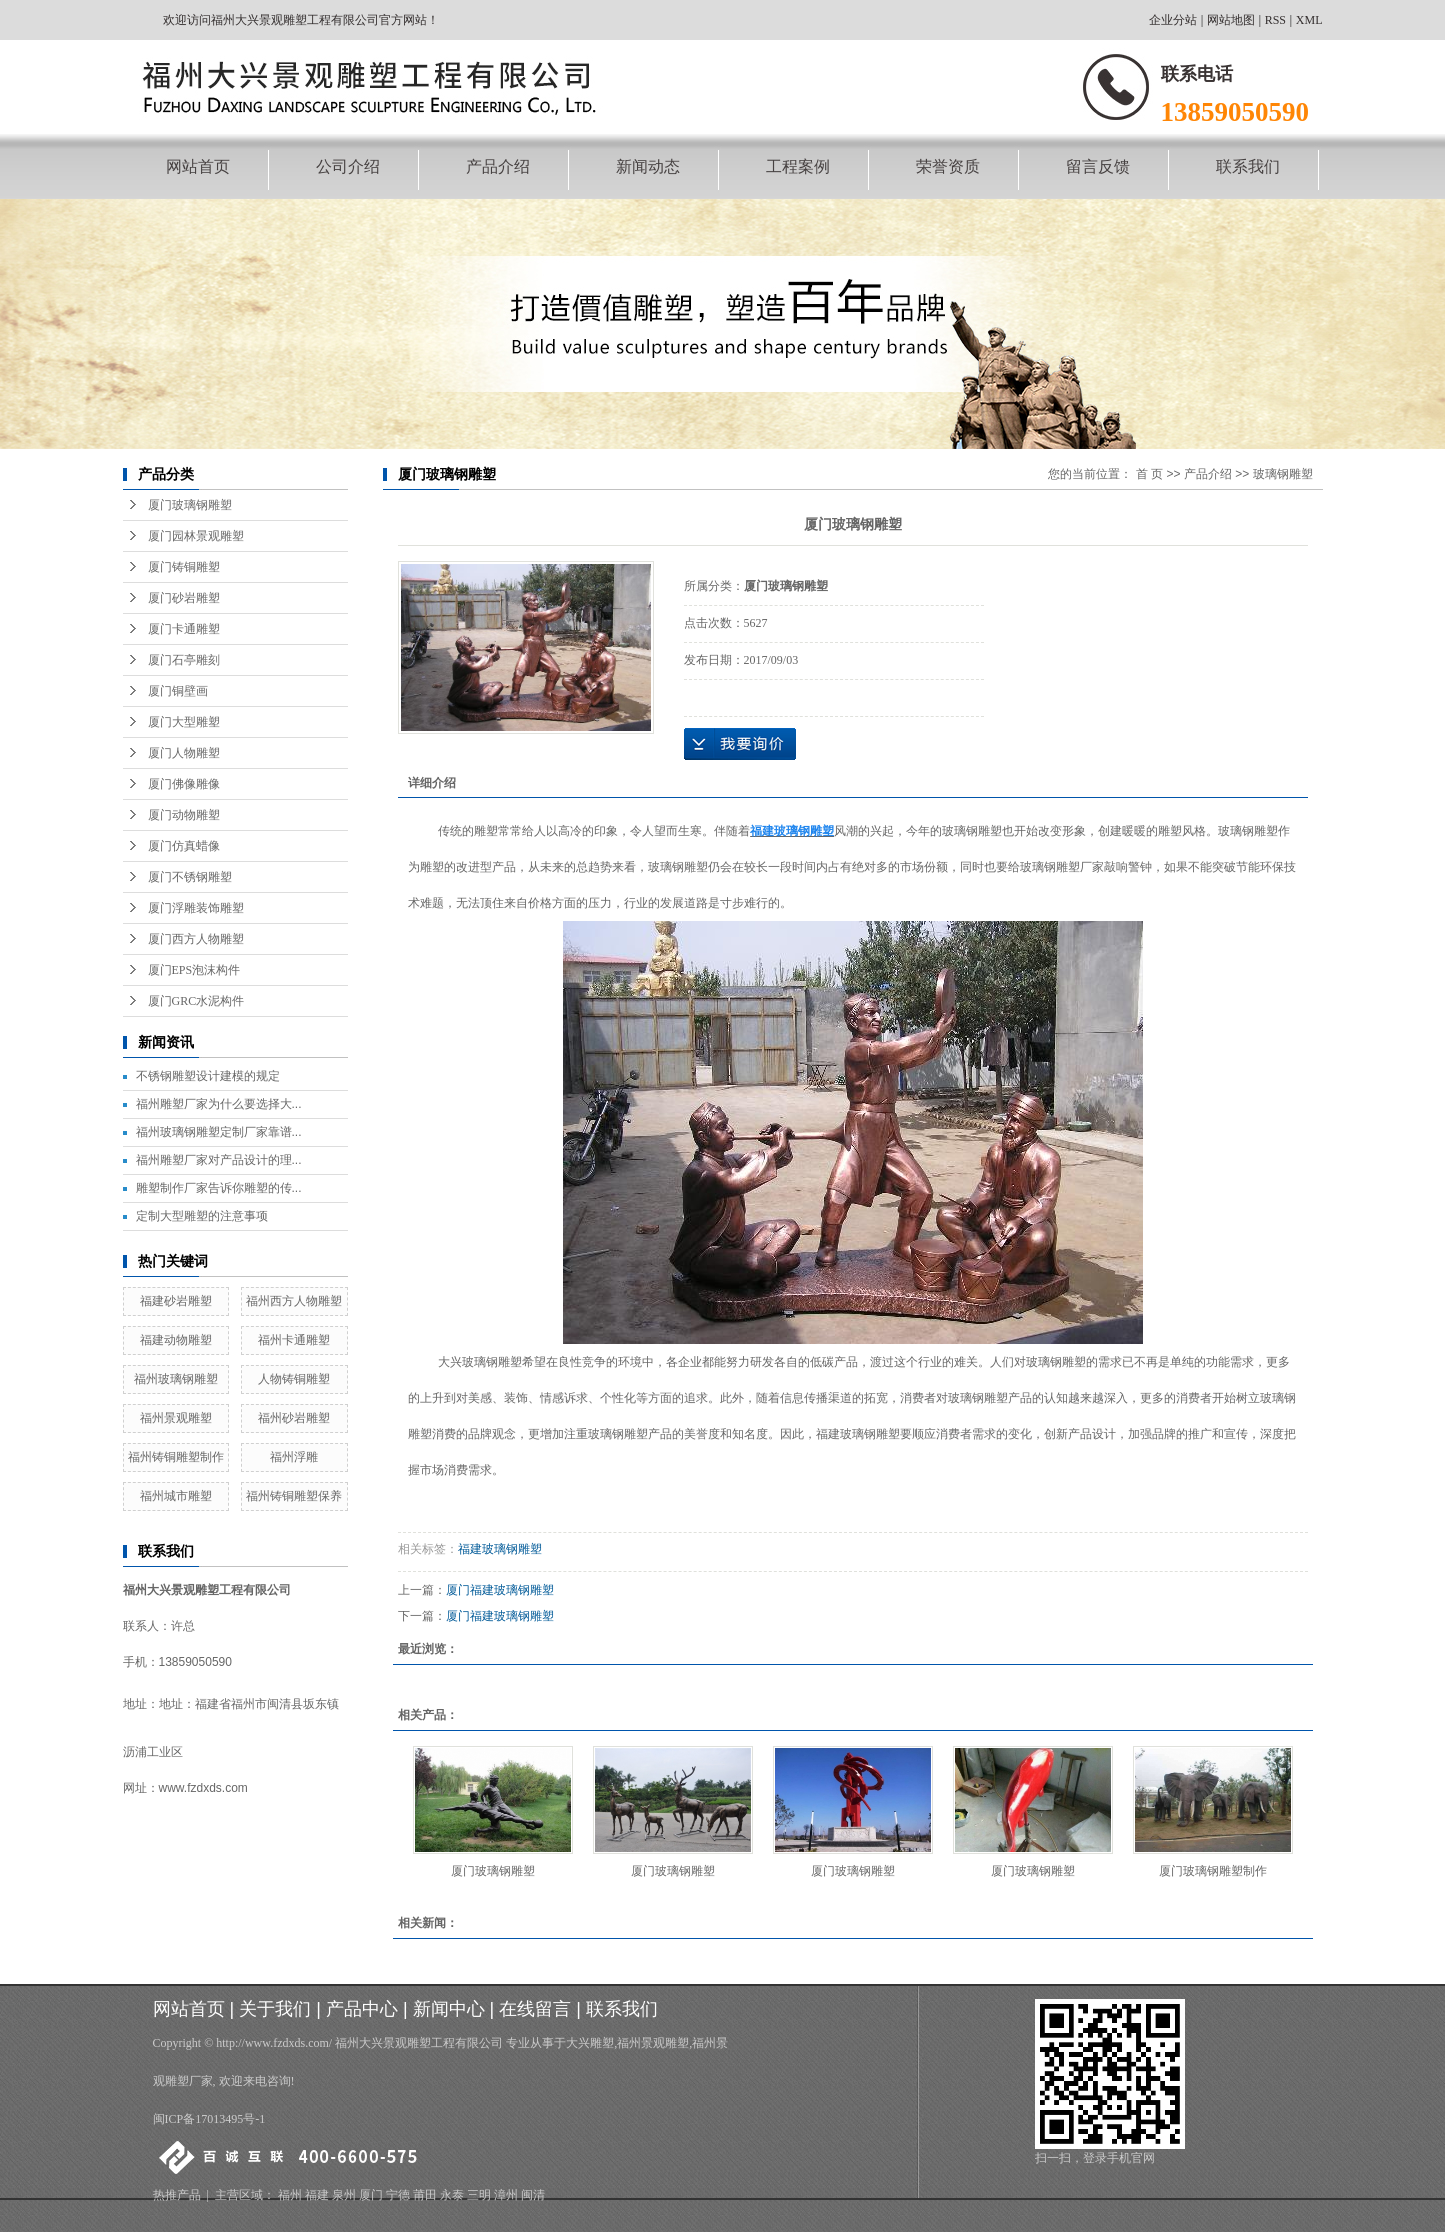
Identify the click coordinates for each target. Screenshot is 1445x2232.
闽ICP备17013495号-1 (209, 2119)
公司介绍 (348, 166)
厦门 (371, 2195)
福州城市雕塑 (176, 1496)
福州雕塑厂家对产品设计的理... (219, 1160)
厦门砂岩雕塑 (184, 598)
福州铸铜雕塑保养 (294, 1496)
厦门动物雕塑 (184, 815)
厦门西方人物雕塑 (196, 939)
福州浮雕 (294, 1457)
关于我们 (275, 2009)
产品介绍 (498, 166)
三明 (479, 2195)
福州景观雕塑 (176, 1418)
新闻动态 (648, 166)
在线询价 (740, 744)
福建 (317, 2195)
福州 (290, 2195)
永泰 (452, 2195)
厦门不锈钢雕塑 (190, 877)
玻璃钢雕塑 (1283, 474)
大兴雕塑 (590, 2043)
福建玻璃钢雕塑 (500, 1549)
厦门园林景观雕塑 (196, 536)
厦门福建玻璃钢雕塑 (500, 1590)
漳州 (506, 2195)
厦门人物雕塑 (184, 753)
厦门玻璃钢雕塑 (190, 505)
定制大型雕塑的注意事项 (202, 1216)
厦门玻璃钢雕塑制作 (1213, 1871)
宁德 (398, 2195)
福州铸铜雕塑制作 (176, 1457)
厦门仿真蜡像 (184, 846)
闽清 (533, 2195)
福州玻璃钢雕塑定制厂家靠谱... (219, 1132)
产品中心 (362, 2009)
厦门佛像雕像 (184, 784)
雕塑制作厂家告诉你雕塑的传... (219, 1188)
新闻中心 (449, 2009)
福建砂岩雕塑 (176, 1301)
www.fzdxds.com (203, 1788)
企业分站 (1173, 20)
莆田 (425, 2195)
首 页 (1149, 474)
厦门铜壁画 (178, 691)
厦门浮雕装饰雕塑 (196, 908)
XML (1309, 20)
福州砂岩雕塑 (294, 1418)
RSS (1275, 20)
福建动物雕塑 (176, 1340)
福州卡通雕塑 (294, 1340)
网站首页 (198, 166)
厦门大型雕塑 (184, 722)
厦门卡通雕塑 (184, 629)
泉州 (344, 2195)
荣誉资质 (948, 166)
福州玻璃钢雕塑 (176, 1379)
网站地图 (1231, 20)
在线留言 (535, 2009)
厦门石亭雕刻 (184, 660)
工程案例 (798, 166)
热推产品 (177, 2195)
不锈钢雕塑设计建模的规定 (208, 1076)
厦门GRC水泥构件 (196, 1001)
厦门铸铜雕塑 (184, 567)
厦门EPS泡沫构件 (194, 970)
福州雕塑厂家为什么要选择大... (219, 1104)
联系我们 (1248, 166)
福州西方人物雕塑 (294, 1301)
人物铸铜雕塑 (294, 1379)
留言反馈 (1098, 166)
